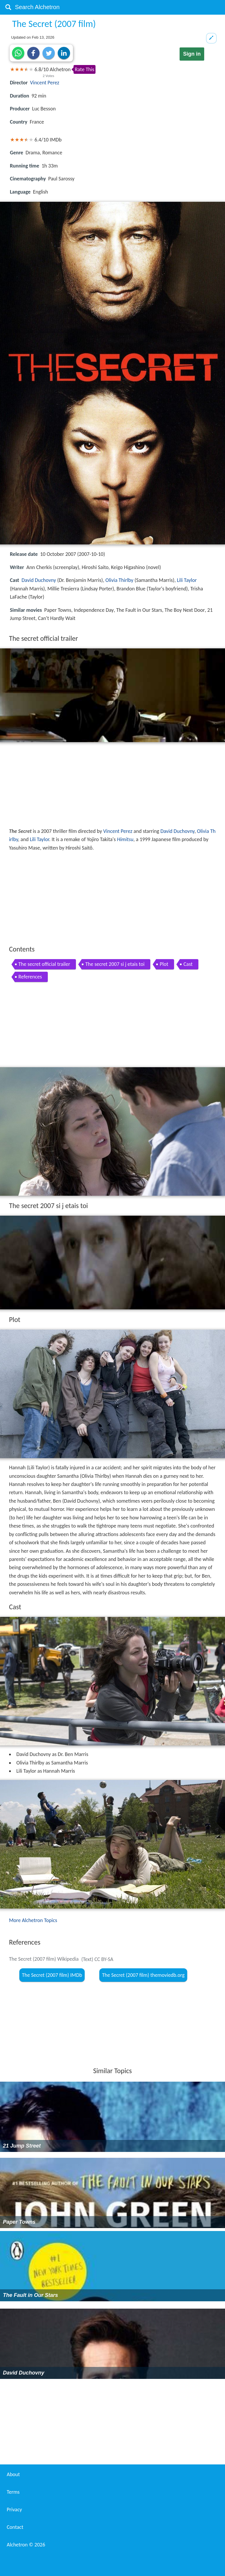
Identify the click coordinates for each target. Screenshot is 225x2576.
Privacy (14, 2509)
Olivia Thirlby (119, 580)
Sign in (192, 54)
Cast (187, 964)
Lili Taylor (187, 580)
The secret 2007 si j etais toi (114, 964)
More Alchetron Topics (33, 1920)
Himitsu (125, 839)
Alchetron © (26, 2544)
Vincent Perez (44, 82)
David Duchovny (39, 580)
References (30, 976)
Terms (13, 2492)
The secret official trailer (44, 964)
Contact (15, 2527)
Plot (164, 964)
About (13, 2474)
